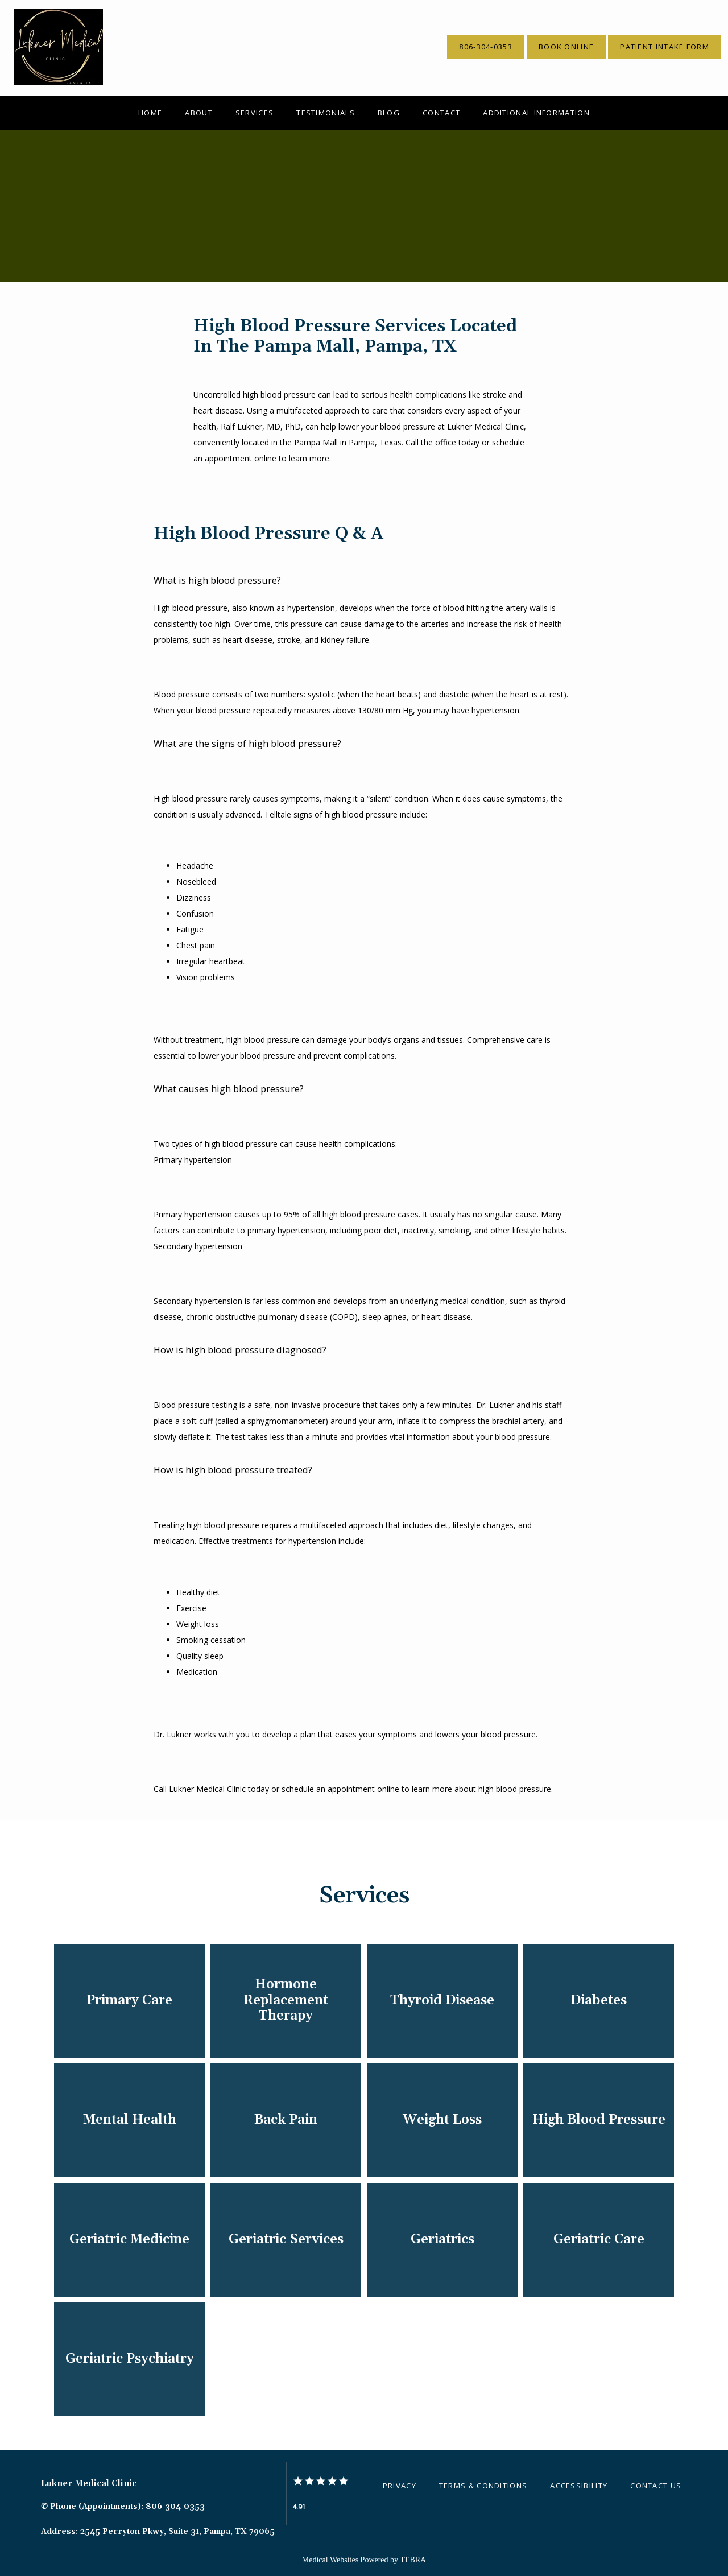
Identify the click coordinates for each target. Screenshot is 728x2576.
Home (150, 113)
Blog (389, 113)
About (199, 113)
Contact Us (655, 2485)
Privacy (399, 2485)
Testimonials (325, 113)
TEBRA (413, 2560)
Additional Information (536, 113)
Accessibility (578, 2485)
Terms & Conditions (483, 2485)
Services (254, 113)
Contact (441, 113)
